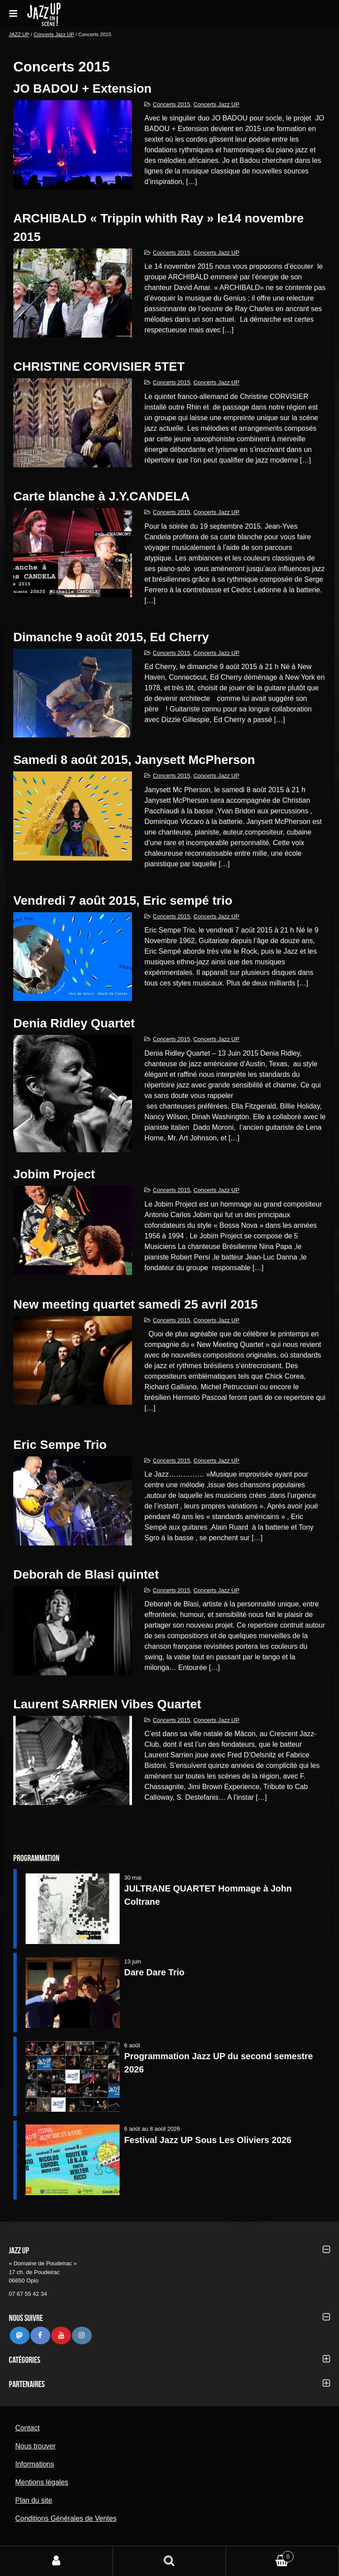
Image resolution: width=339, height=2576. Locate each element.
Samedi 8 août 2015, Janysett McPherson (134, 760)
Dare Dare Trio (154, 1972)
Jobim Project (54, 1174)
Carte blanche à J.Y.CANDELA (101, 496)
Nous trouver (35, 2446)
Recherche (169, 2561)
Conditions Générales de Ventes (65, 2518)
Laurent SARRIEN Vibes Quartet (107, 1704)
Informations (34, 2464)
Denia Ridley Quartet (74, 1023)
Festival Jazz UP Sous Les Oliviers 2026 (207, 2140)
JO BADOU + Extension (82, 88)
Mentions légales (41, 2482)
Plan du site (33, 2500)
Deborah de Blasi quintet (86, 1574)
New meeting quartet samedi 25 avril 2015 (135, 1304)
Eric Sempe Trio (60, 1445)
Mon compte (56, 2561)
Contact (27, 2428)
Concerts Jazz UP (54, 34)
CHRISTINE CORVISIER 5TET (99, 366)
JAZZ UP (19, 34)
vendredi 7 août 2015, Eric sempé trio (122, 900)
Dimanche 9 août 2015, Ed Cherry (111, 637)
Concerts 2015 (171, 104)
